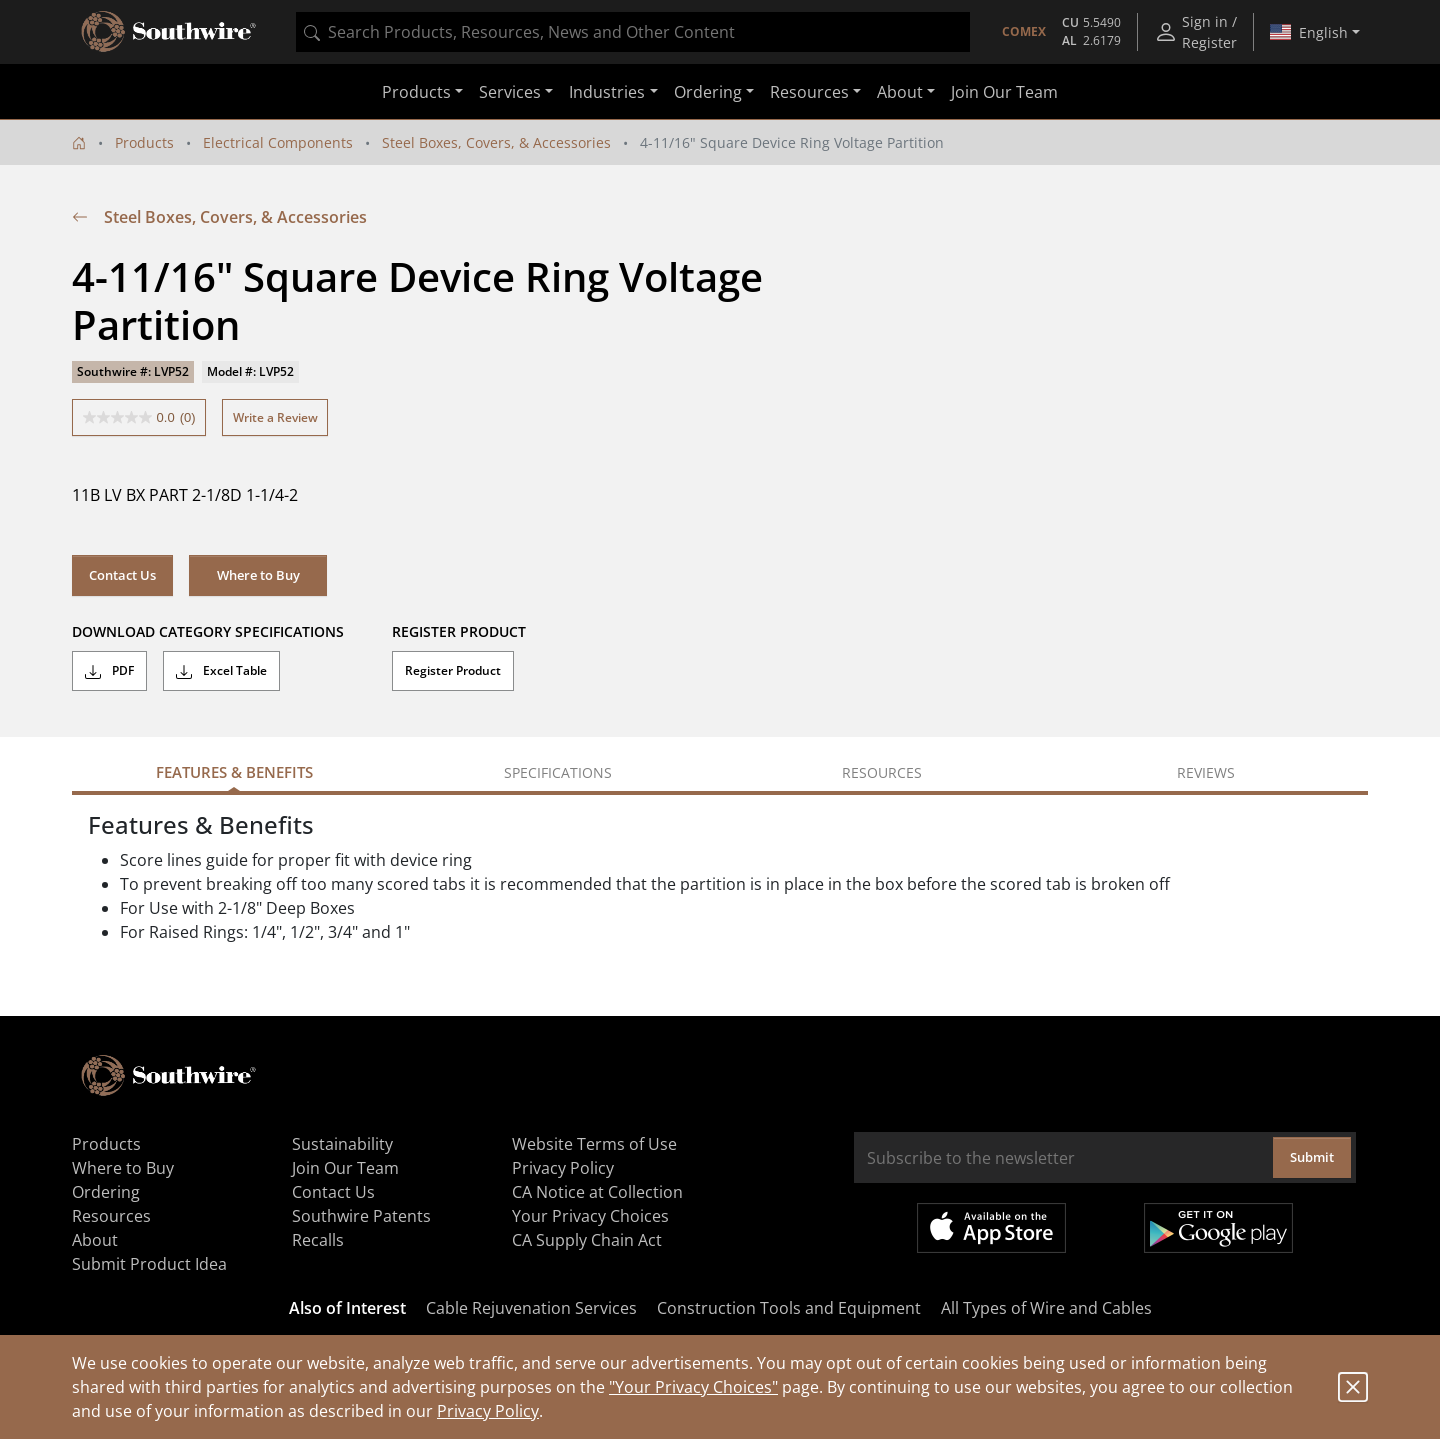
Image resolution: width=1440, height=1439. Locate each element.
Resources (111, 1216)
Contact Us (122, 575)
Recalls (318, 1240)
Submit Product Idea (149, 1264)
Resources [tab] (882, 772)
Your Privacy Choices (590, 1216)
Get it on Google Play (1218, 1228)
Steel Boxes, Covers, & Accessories (496, 142)
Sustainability (342, 1144)
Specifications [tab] (558, 772)
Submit (1312, 1157)
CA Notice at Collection (597, 1192)
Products (144, 142)
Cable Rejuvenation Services (531, 1308)
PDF (109, 671)
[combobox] (633, 32)
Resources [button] (809, 92)
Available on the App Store (991, 1228)
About (95, 1240)
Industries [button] (607, 92)
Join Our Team (1004, 92)
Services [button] (510, 92)
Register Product (453, 670)
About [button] (900, 92)
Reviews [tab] (1206, 772)
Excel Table (221, 671)
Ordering (106, 1192)
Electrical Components (278, 142)
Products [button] (416, 92)
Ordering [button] (708, 92)
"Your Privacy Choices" (693, 1387)
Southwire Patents (361, 1216)
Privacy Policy (488, 1411)
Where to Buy (258, 575)
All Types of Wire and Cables (1046, 1308)
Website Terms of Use (594, 1144)
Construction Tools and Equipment (789, 1308)
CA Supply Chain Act (587, 1240)
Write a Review (275, 417)
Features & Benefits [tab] (234, 772)
